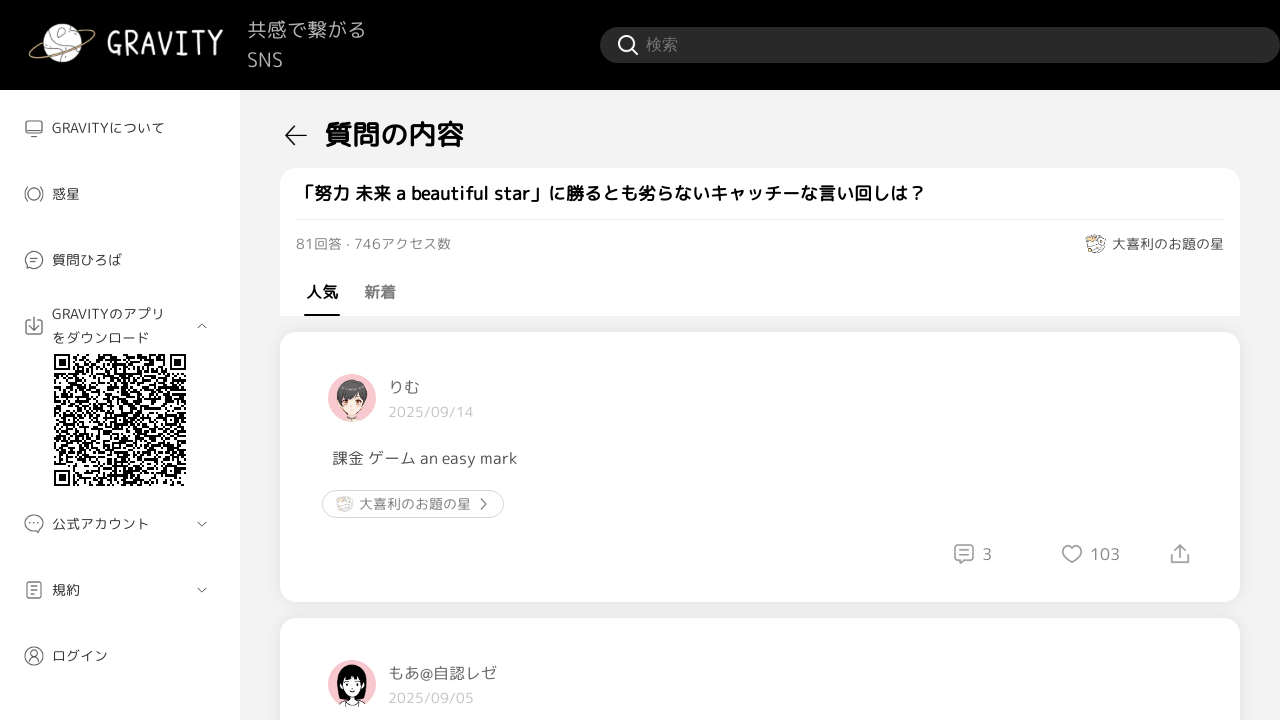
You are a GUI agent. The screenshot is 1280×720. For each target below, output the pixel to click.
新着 (380, 292)
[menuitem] (120, 128)
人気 (322, 292)
